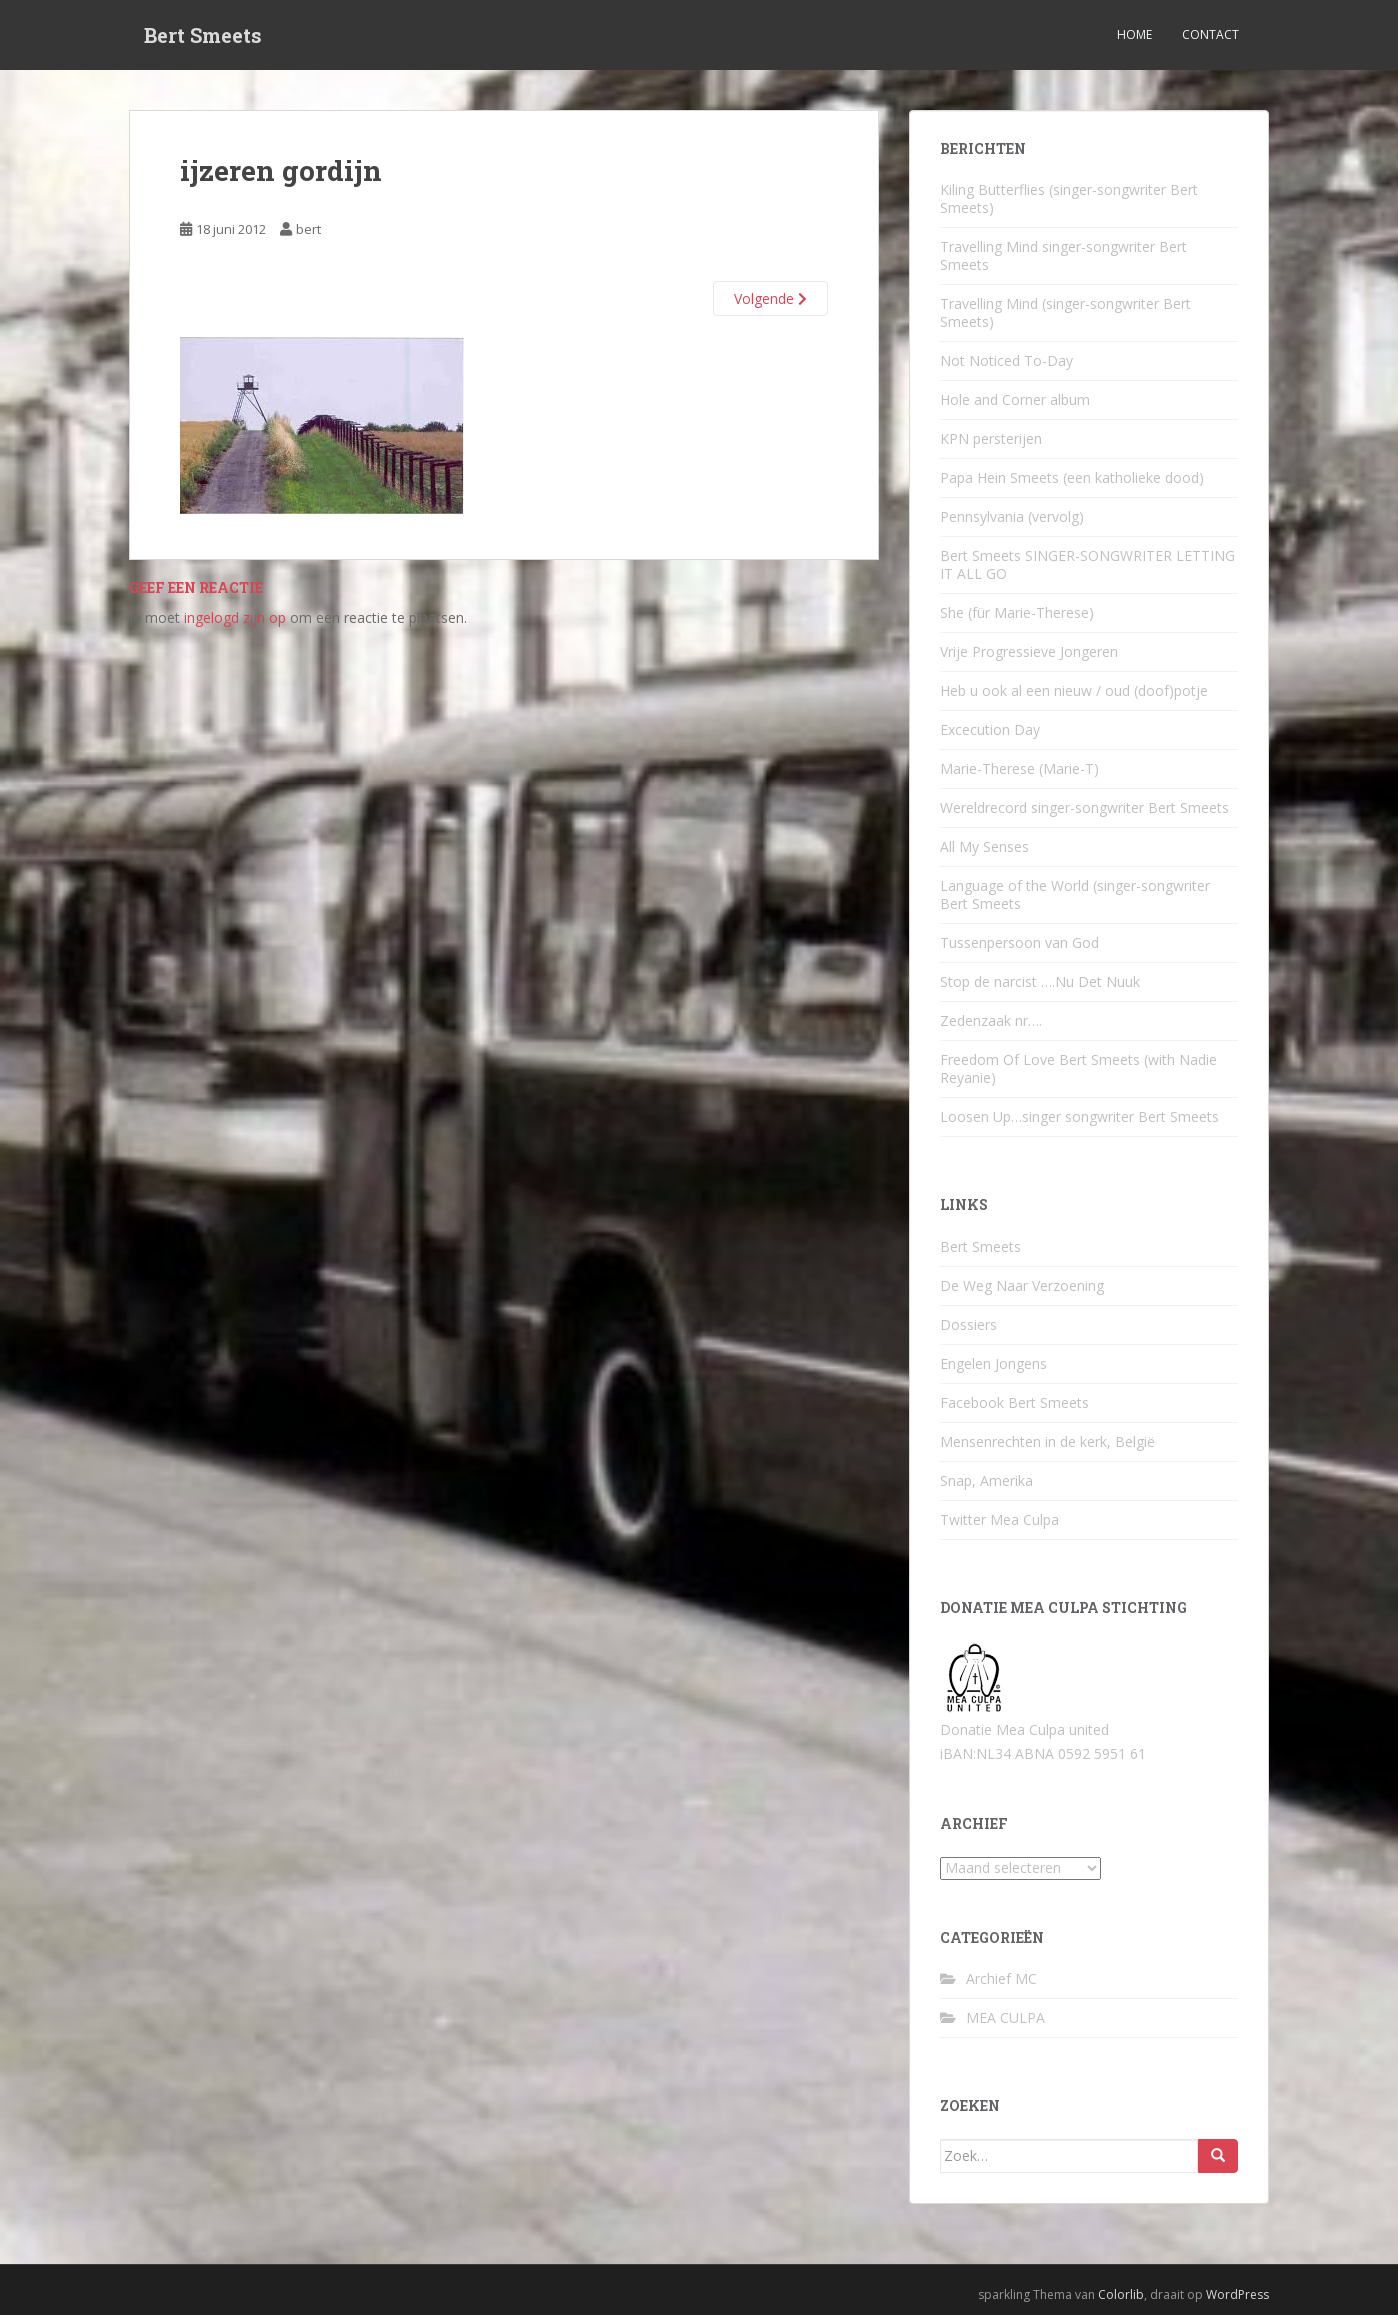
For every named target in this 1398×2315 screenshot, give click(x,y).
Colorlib (1121, 2294)
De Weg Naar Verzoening (1022, 1285)
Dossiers (968, 1324)
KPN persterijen (991, 438)
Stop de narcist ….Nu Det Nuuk (1040, 981)
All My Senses (984, 846)
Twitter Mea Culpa (999, 1519)
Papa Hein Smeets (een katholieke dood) (1072, 477)
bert (308, 229)
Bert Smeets (203, 35)
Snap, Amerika (986, 1480)
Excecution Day (990, 729)
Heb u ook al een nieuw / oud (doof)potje (1074, 690)
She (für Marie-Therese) (1017, 612)
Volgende (770, 298)
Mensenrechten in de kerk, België (1047, 1441)
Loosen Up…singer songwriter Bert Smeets (1079, 1116)
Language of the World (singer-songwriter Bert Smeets (1075, 894)
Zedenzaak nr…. (991, 1020)
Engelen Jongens (993, 1363)
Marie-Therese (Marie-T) (1019, 768)
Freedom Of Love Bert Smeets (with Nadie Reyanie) (1078, 1068)
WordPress (1237, 2294)
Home (1134, 34)
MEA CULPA (1005, 2017)
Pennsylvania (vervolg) (1012, 516)
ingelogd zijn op (235, 617)
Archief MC (1001, 1978)
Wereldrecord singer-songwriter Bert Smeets (1084, 807)
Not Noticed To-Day (1006, 360)
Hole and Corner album (1015, 399)
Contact (1210, 34)
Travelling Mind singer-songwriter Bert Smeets (1063, 255)
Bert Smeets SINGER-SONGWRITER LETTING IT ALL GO (1087, 564)
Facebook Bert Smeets (1014, 1402)
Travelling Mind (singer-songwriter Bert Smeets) (1065, 312)
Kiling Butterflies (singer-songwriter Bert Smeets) (1069, 198)
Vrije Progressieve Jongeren (1029, 651)
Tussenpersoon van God (1019, 942)
